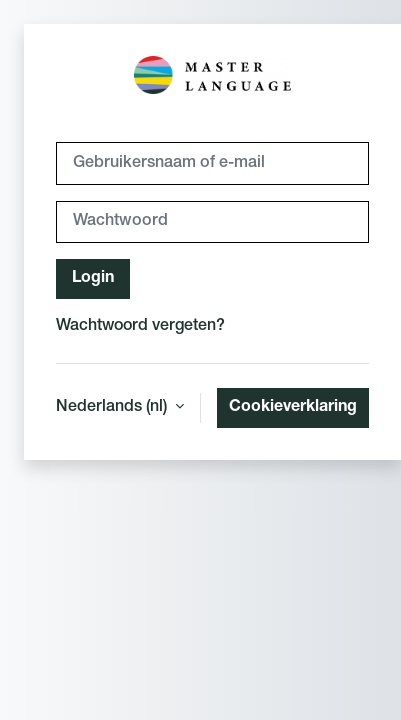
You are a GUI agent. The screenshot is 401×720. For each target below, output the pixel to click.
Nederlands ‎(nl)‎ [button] (113, 408)
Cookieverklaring (293, 408)
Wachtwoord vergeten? (140, 327)
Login (93, 279)
